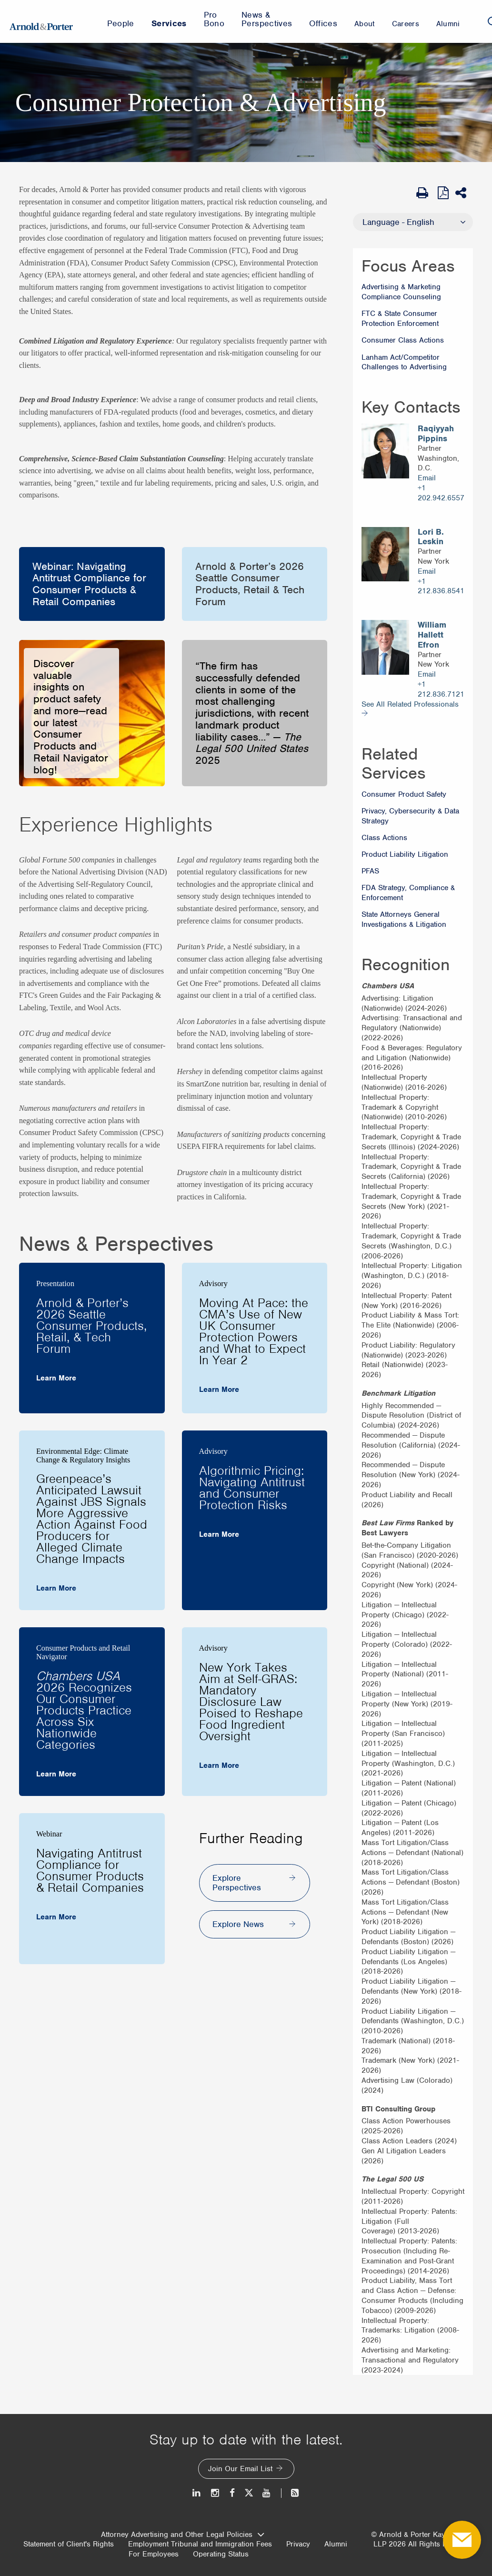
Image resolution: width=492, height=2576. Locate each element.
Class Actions (384, 837)
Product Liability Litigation (404, 854)
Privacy (298, 2544)
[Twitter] (248, 2492)
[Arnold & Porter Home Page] (41, 21)
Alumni (335, 2544)
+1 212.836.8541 (441, 586)
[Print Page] (424, 193)
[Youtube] (266, 2492)
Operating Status (221, 2554)
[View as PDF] (444, 193)
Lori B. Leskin (431, 537)
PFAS (370, 871)
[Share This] (464, 193)
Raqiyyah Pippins (436, 434)
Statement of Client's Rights (68, 2544)
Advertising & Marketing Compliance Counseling (401, 292)
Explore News (238, 1924)
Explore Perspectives (236, 1883)
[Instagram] (215, 2492)
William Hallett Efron (432, 634)
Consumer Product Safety (403, 794)
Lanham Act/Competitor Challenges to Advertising (404, 362)
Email (427, 478)
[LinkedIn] (196, 2492)
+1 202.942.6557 (441, 493)
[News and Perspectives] (290, 2492)
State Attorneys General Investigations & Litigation (403, 919)
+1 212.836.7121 (441, 689)
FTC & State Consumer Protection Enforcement (400, 318)
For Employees (154, 2554)
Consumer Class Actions (402, 340)
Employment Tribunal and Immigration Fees (200, 2544)
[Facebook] (232, 2492)
